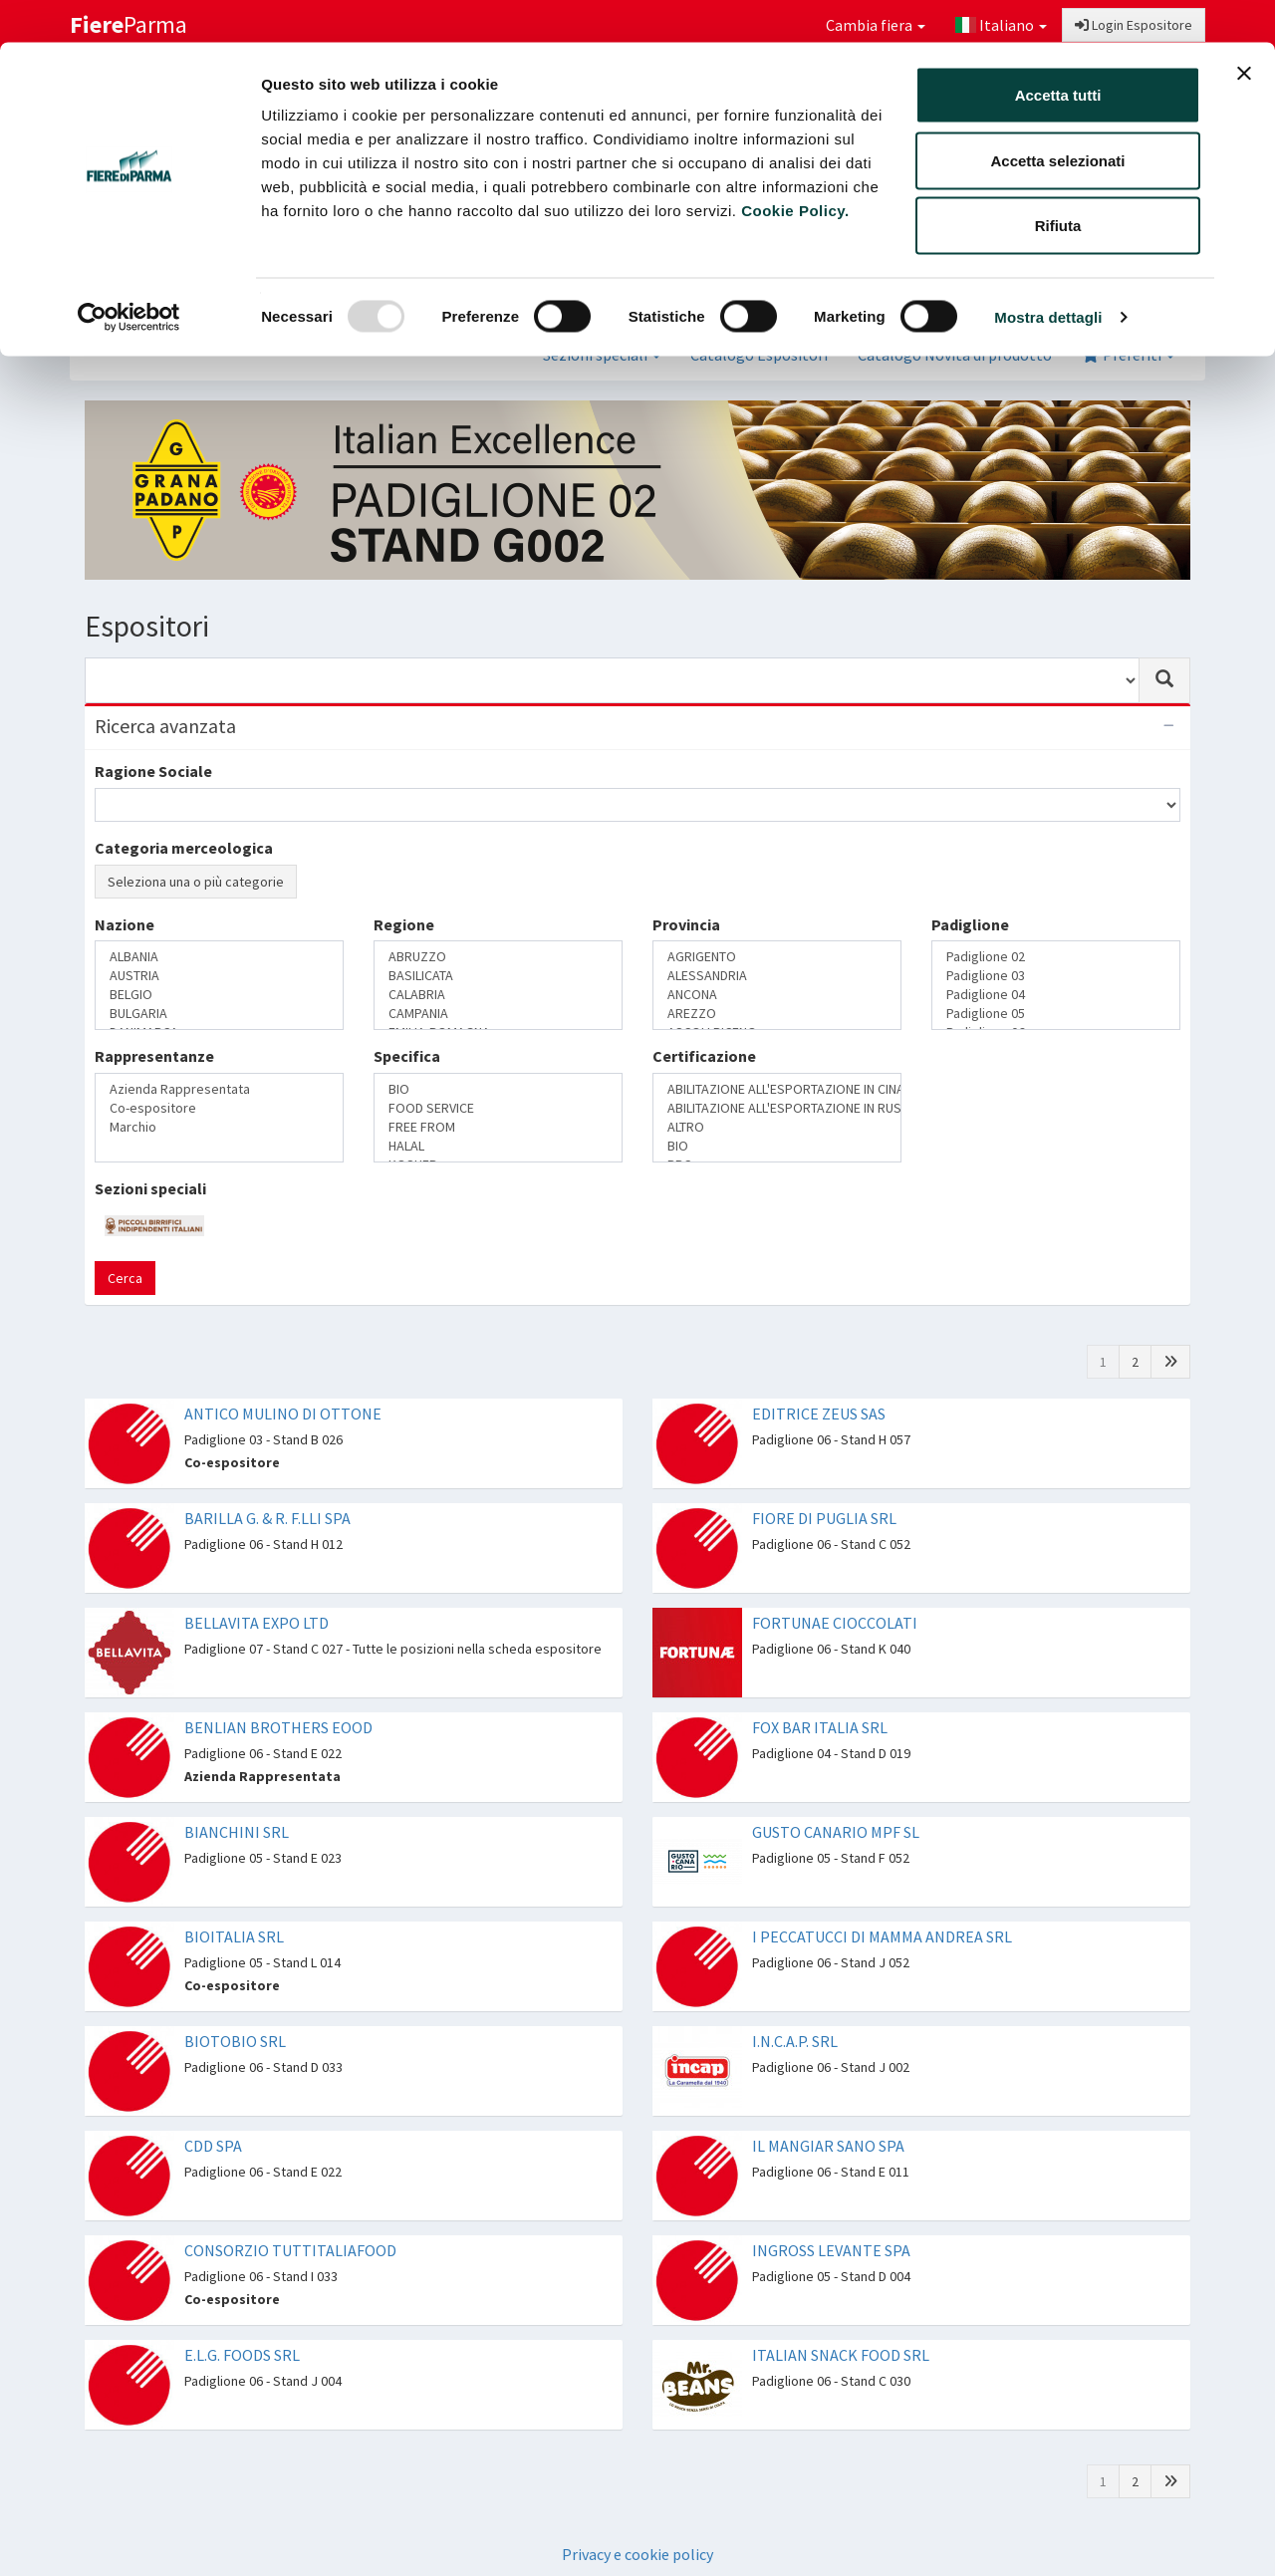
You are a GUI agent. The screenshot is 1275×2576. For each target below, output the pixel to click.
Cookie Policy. (795, 167)
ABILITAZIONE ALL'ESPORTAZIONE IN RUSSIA (777, 1108)
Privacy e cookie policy (637, 2554)
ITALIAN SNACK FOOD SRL (840, 2355)
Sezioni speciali (150, 1188)
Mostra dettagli (1048, 274)
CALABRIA (498, 994)
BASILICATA (498, 975)
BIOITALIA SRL (234, 1936)
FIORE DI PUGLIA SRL (824, 1518)
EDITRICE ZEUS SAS (819, 1413)
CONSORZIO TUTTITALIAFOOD (290, 2250)
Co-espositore (219, 1108)
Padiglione (970, 924)
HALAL (498, 1146)
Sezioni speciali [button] (601, 355)
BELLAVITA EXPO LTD (256, 1623)
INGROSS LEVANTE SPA (831, 2250)
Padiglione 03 (1055, 975)
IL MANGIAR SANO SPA (828, 2146)
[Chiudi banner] (1244, 31)
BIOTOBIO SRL (235, 2041)
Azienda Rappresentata (219, 1089)
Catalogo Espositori (759, 355)
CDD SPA (213, 2146)
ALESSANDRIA (777, 975)
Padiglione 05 (1055, 1013)
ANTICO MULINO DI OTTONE (283, 1413)
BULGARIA (219, 1013)
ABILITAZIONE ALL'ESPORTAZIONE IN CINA (777, 1089)
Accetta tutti (1058, 52)
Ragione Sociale (153, 771)
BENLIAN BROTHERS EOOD (278, 1727)
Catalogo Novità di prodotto (955, 355)
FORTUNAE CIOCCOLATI (834, 1623)
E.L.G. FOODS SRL (242, 2355)
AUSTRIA (219, 975)
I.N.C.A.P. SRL (795, 2041)
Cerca (125, 1278)
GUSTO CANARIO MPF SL (835, 1832)
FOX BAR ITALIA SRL (820, 1727)
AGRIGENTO (777, 956)
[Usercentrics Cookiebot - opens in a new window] (129, 275)
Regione (404, 924)
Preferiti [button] (1128, 355)
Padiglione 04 (1055, 994)
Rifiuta (1058, 182)
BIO (498, 1089)
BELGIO (219, 994)
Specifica (407, 1056)
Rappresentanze (154, 1056)
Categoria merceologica (184, 848)
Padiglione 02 (1055, 956)
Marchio (219, 1127)
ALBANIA (219, 956)
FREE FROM (498, 1127)
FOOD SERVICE (498, 1108)
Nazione (124, 924)
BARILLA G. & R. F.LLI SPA (267, 1518)
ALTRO (777, 1127)
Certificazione (704, 1056)
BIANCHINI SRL (236, 1832)
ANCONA (777, 994)
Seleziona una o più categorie (196, 882)
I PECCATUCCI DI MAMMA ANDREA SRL (882, 1936)
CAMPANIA (498, 1013)
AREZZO (777, 1013)
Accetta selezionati (1057, 118)
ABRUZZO (498, 956)
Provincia (686, 924)
